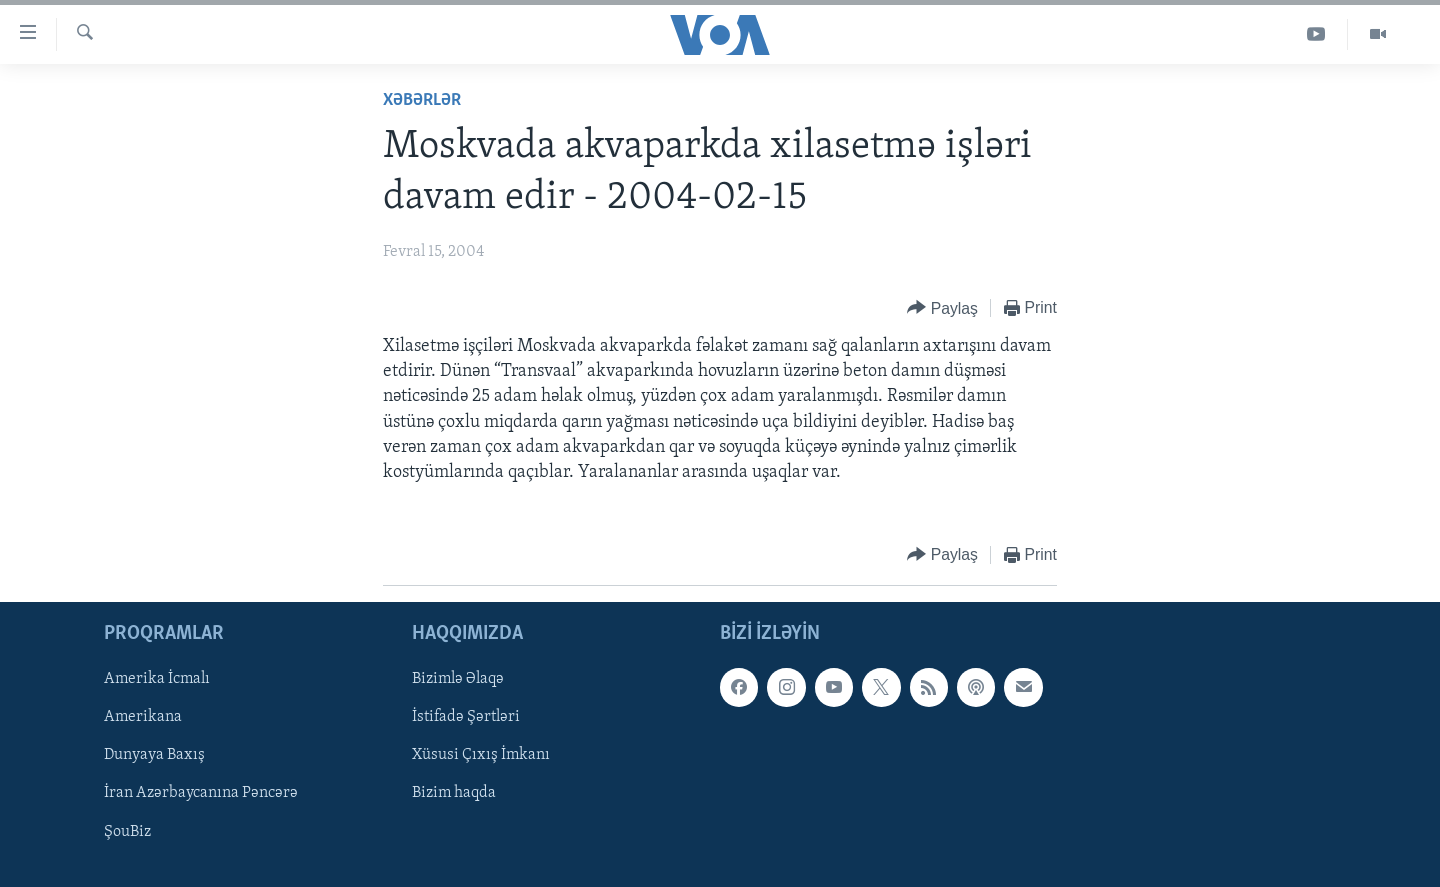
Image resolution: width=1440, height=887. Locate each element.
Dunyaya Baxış (154, 756)
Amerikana (143, 718)
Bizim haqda (454, 794)
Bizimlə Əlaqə (458, 680)
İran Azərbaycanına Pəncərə (201, 794)
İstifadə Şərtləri (466, 718)
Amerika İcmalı (157, 680)
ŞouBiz (127, 832)
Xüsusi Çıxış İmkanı (481, 756)
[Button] (942, 308)
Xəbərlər (422, 100)
